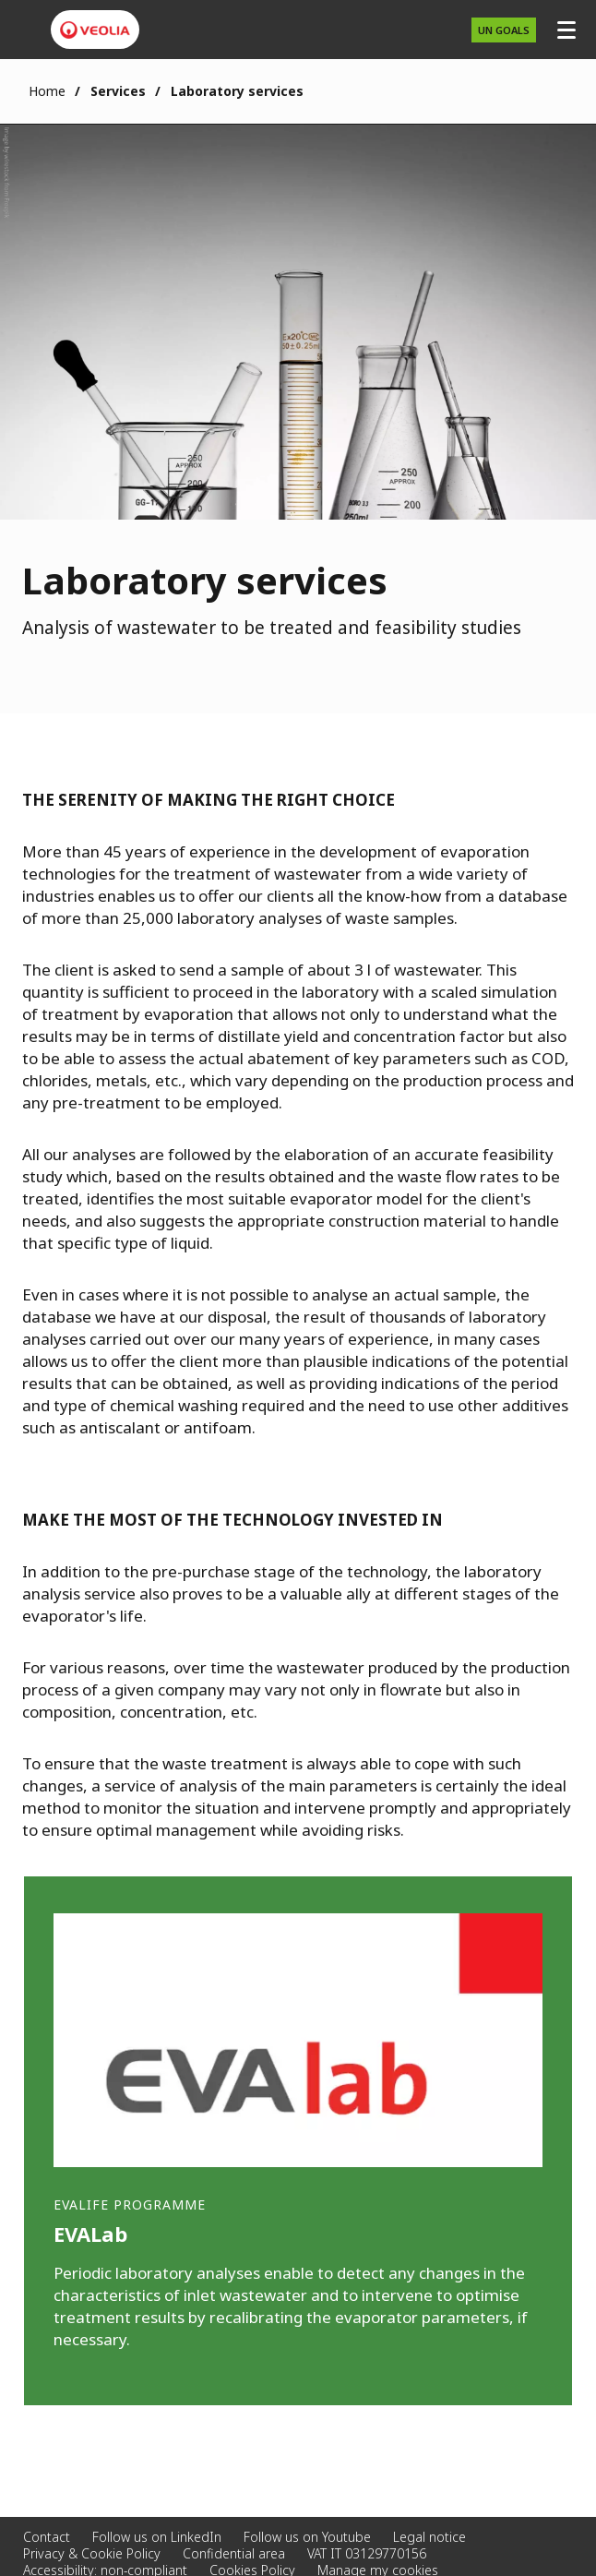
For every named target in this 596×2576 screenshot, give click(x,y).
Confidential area (234, 2553)
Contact (46, 2537)
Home (47, 91)
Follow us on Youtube (307, 2537)
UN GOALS (504, 30)
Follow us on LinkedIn (156, 2537)
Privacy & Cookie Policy (92, 2553)
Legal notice (429, 2537)
